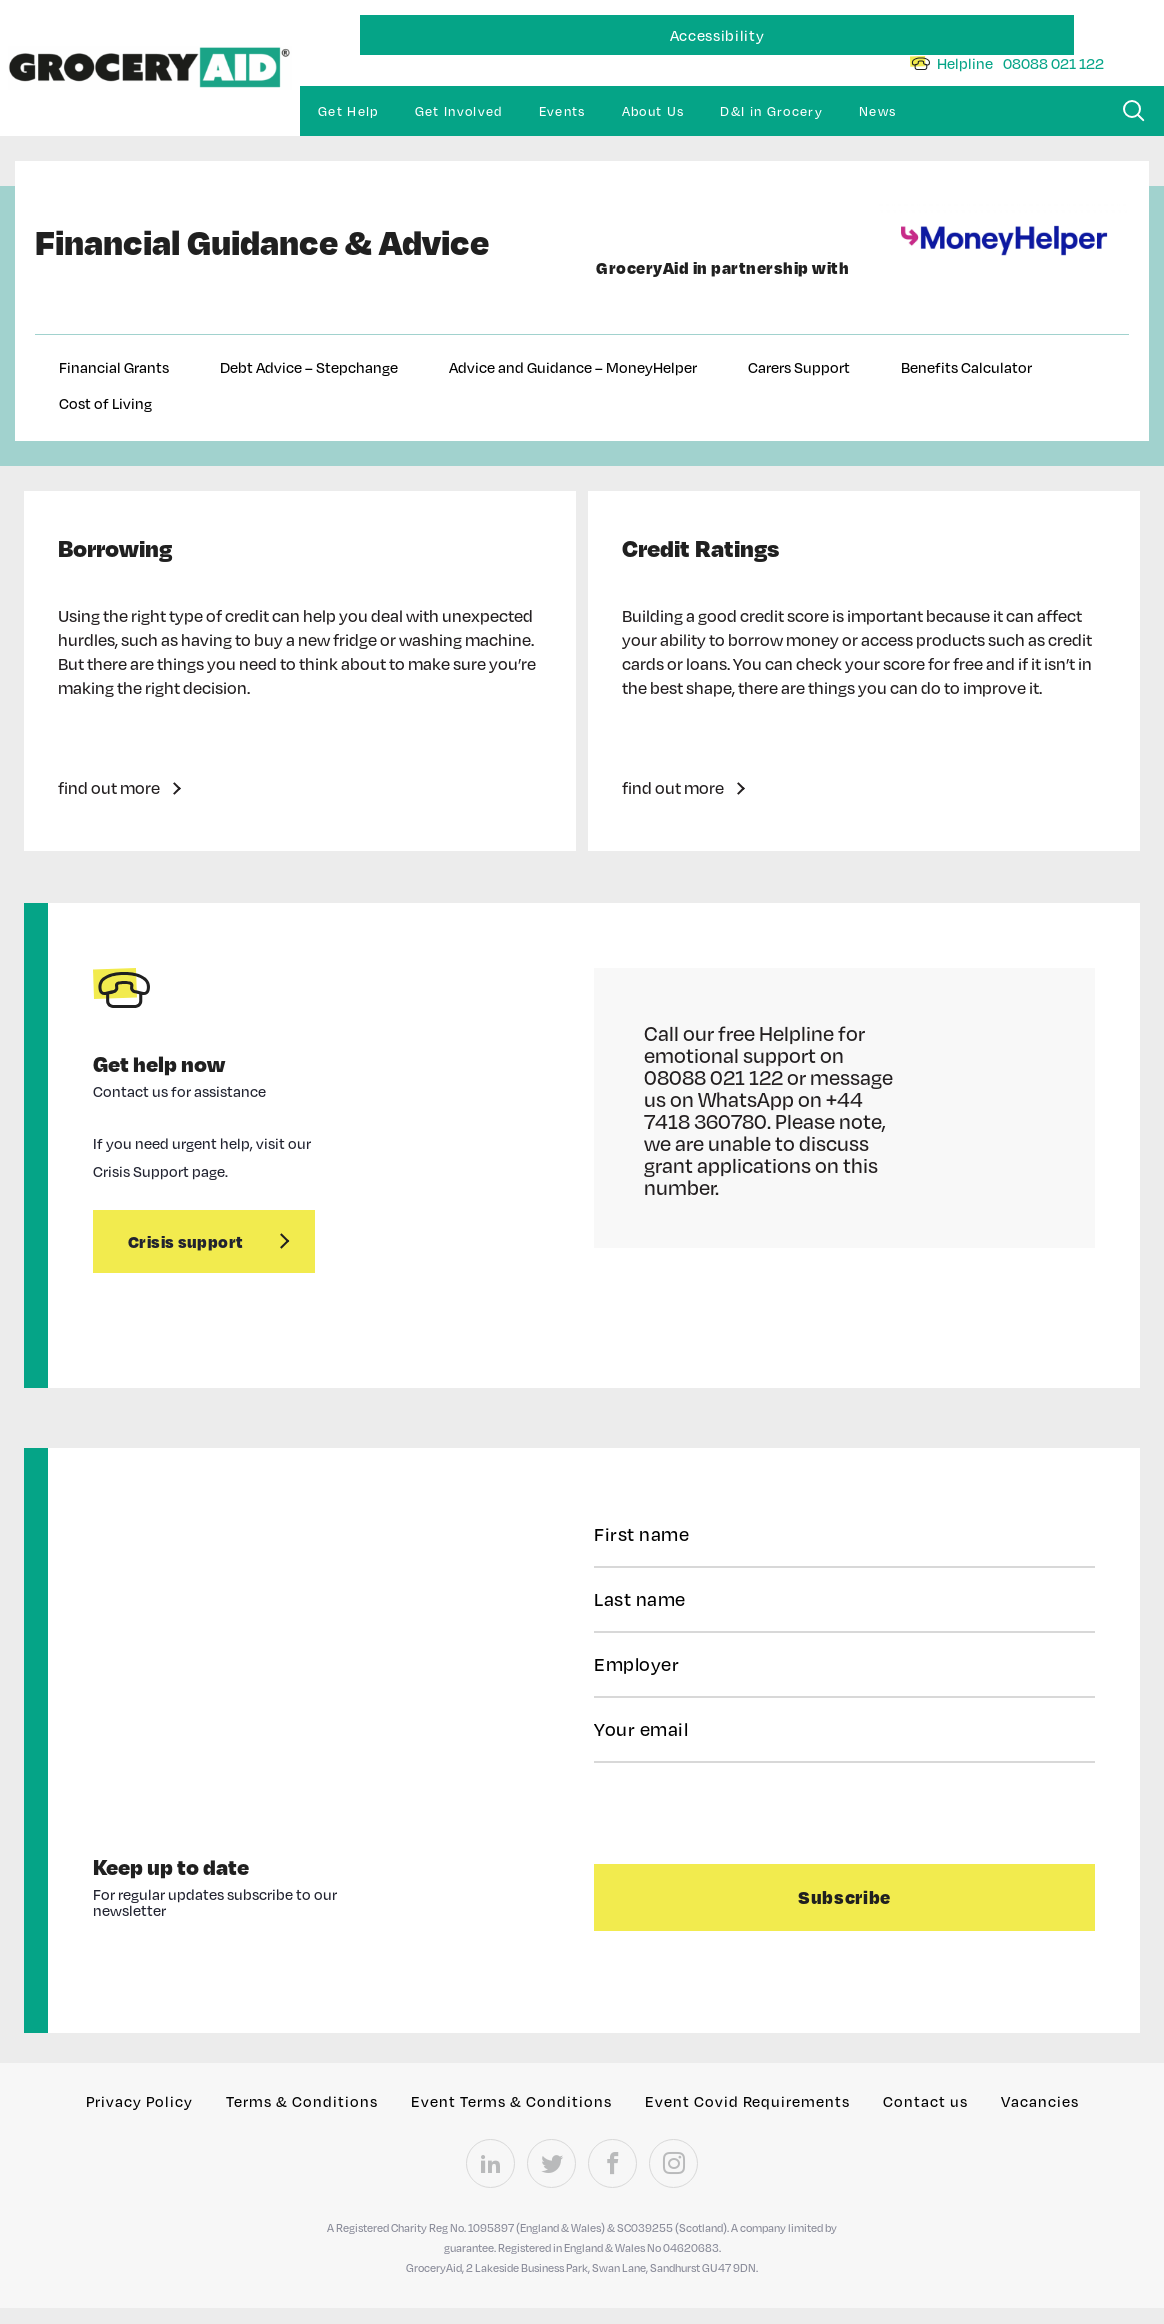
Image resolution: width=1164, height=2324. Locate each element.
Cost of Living (105, 403)
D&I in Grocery (771, 111)
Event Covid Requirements (747, 2101)
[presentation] (716, 1811)
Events (562, 111)
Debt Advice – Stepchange (309, 367)
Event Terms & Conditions (511, 2101)
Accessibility (717, 35)
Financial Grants (114, 367)
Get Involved (459, 111)
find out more (109, 787)
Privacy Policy (139, 2101)
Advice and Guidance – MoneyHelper (573, 367)
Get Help (348, 111)
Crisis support (185, 1241)
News (877, 111)
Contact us (925, 2101)
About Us (653, 111)
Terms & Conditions (302, 2101)
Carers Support (799, 367)
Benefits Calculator (966, 367)
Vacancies (1040, 2101)
